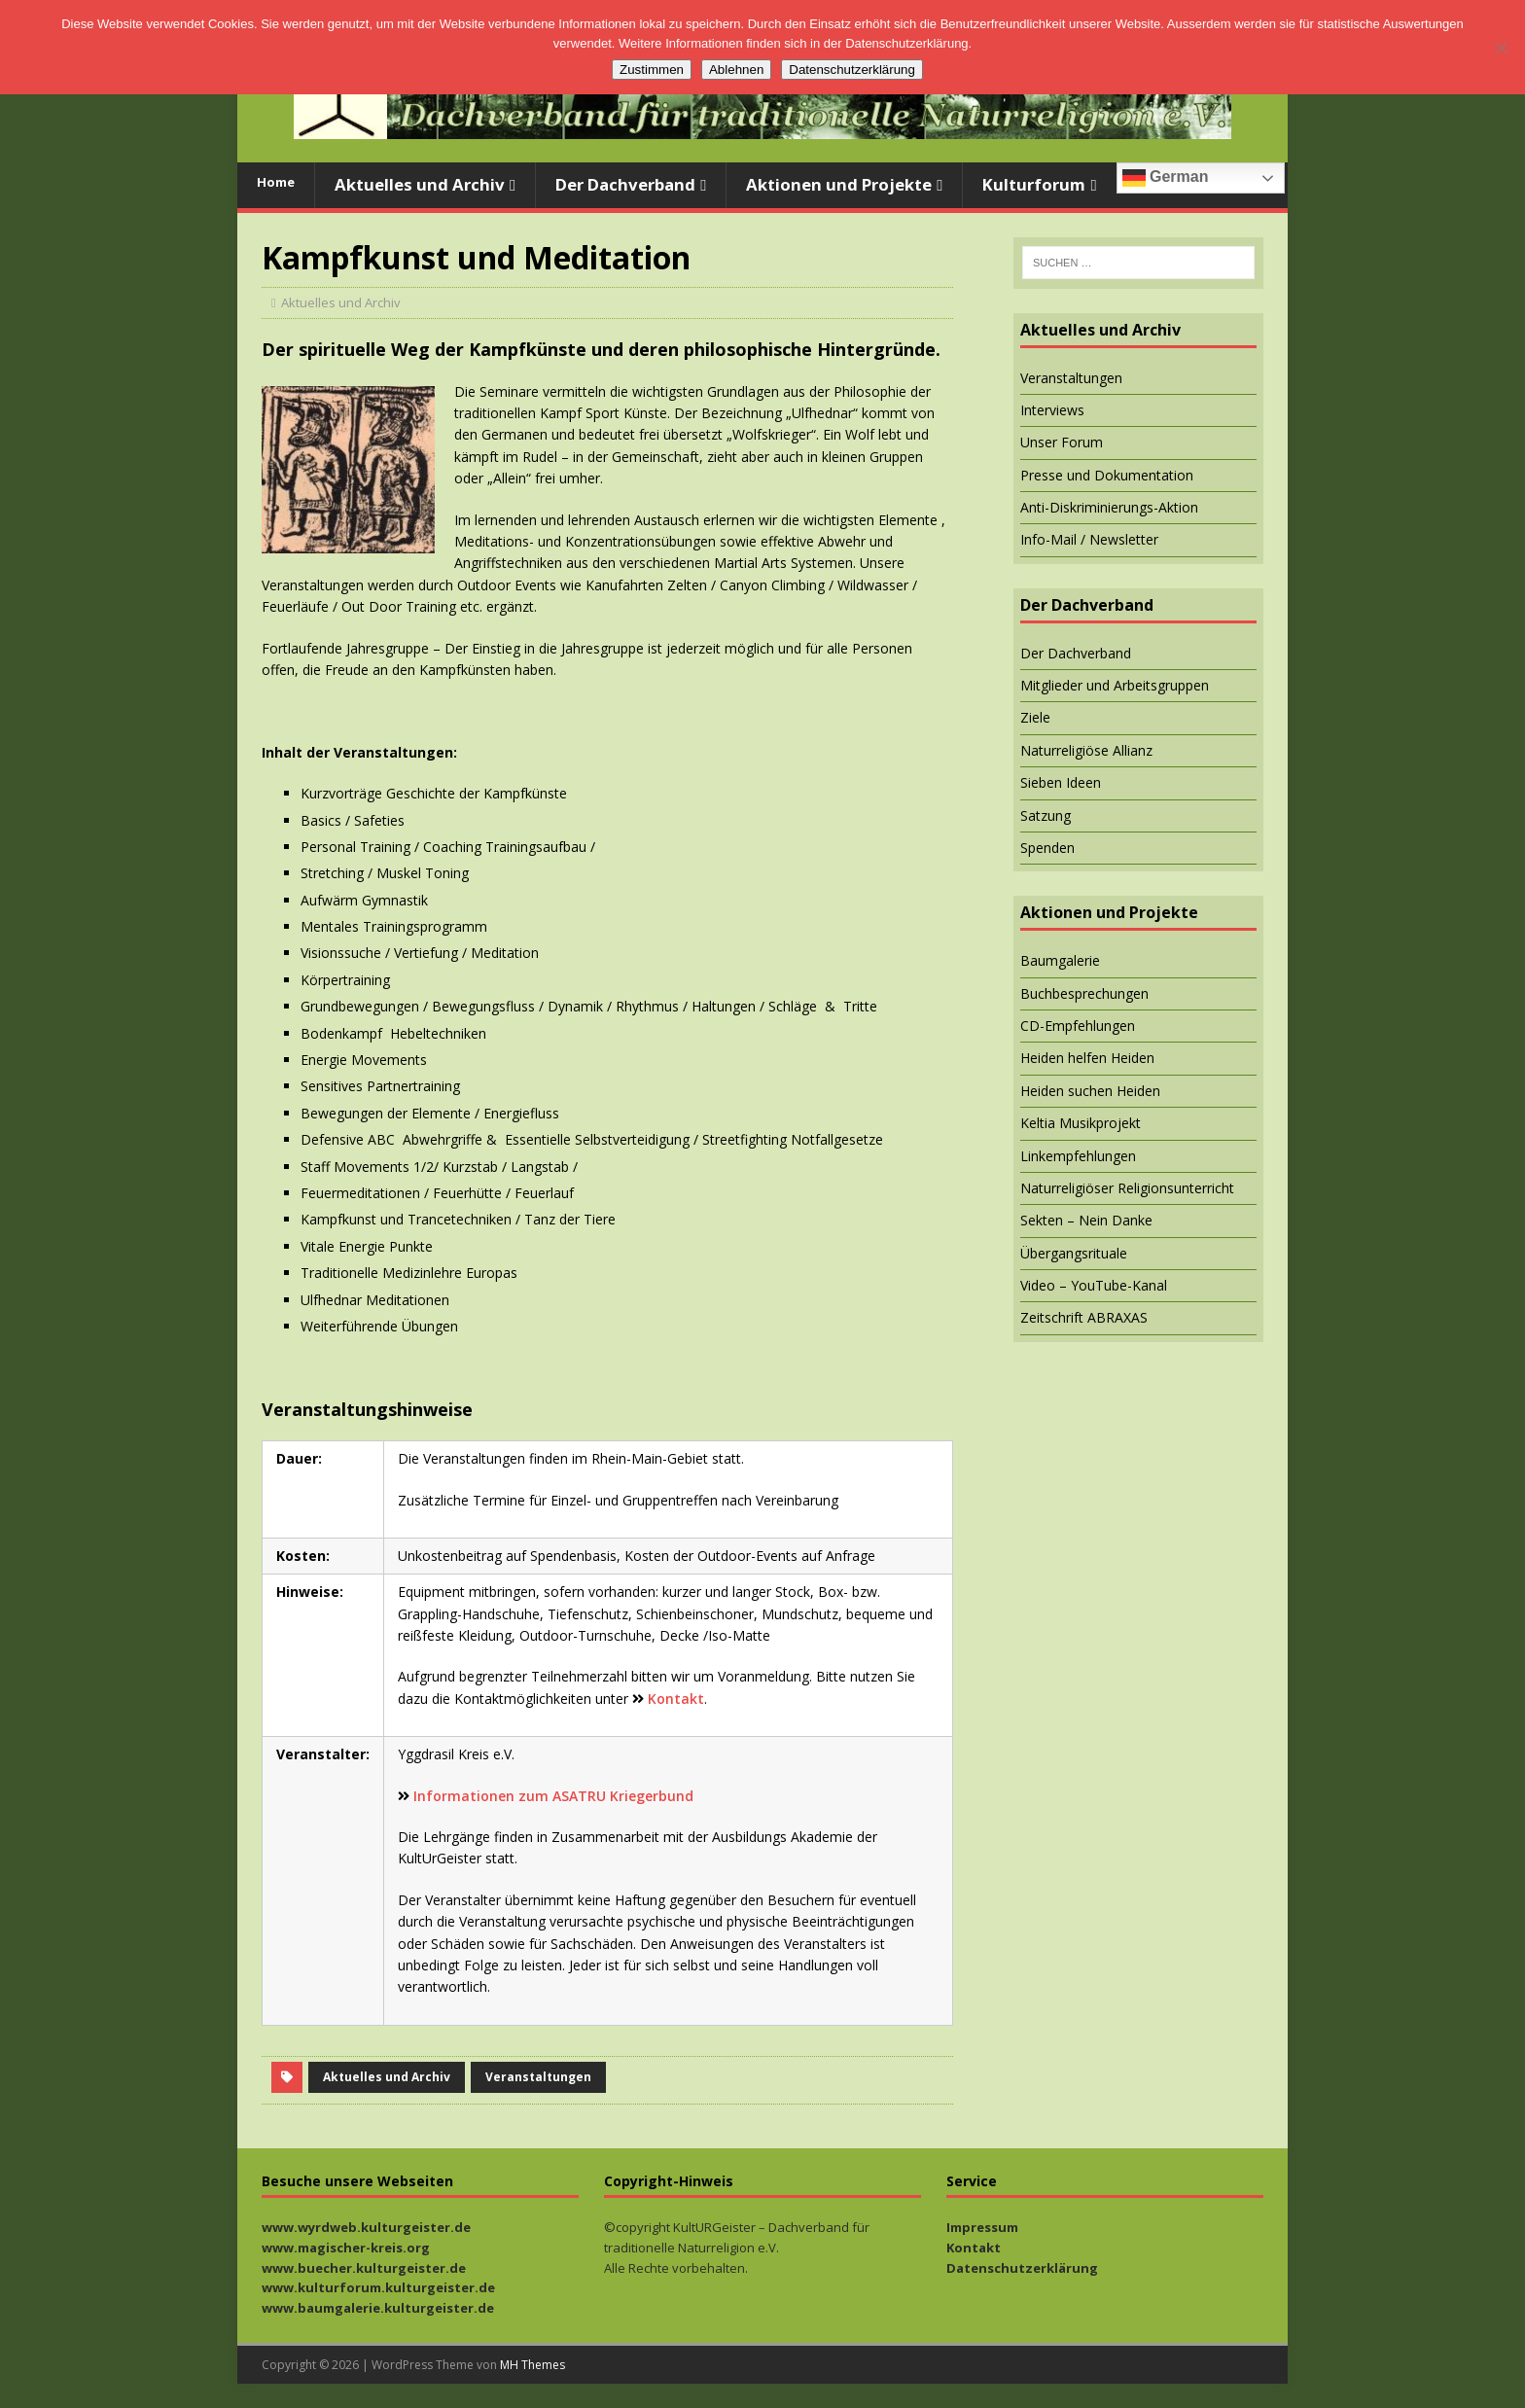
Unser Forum (1061, 442)
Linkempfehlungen (1078, 1156)
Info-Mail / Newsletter (1089, 539)
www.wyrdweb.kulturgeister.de (366, 2227)
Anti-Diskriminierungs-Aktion (1109, 507)
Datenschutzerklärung (1022, 2268)
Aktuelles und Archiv (420, 184)
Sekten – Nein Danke (1086, 1220)
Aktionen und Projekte (839, 184)
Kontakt (676, 1698)
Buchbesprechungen (1084, 993)
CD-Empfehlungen (1077, 1025)
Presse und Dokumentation (1106, 475)
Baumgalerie (1060, 960)
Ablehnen (736, 69)
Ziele (1035, 717)
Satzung (1045, 815)
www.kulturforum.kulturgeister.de (378, 2287)
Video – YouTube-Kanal (1093, 1285)
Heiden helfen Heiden (1087, 1057)
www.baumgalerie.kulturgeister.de (378, 2308)
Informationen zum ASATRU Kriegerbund (553, 1796)
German (1165, 178)
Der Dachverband (625, 184)
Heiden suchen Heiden (1090, 1090)
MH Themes (532, 2364)
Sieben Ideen (1060, 782)
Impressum (982, 2227)
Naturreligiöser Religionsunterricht (1127, 1188)
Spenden (1047, 847)
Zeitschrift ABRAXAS (1084, 1317)
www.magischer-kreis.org (346, 2247)
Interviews (1052, 410)
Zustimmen (652, 69)
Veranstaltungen (538, 2077)
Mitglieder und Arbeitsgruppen (1114, 685)
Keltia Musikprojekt (1080, 1123)
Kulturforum (1033, 184)
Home (276, 182)
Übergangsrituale (1073, 1253)
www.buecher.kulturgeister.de (364, 2268)
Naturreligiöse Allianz (1086, 750)
